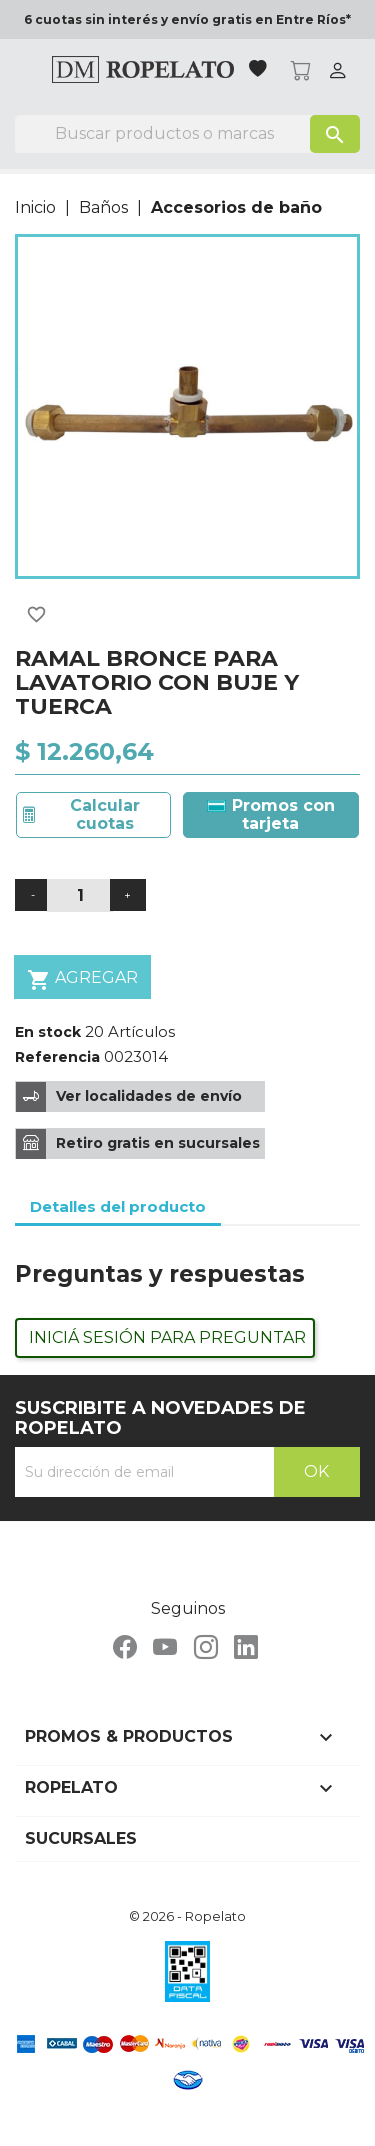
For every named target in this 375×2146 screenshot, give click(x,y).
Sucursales (81, 1838)
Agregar (82, 979)
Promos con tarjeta (271, 814)
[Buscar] (187, 134)
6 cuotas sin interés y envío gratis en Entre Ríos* (187, 19)
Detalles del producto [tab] (118, 1206)
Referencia (57, 1057)
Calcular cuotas (105, 814)
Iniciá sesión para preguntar (167, 1337)
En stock (48, 1032)
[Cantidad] (80, 895)
